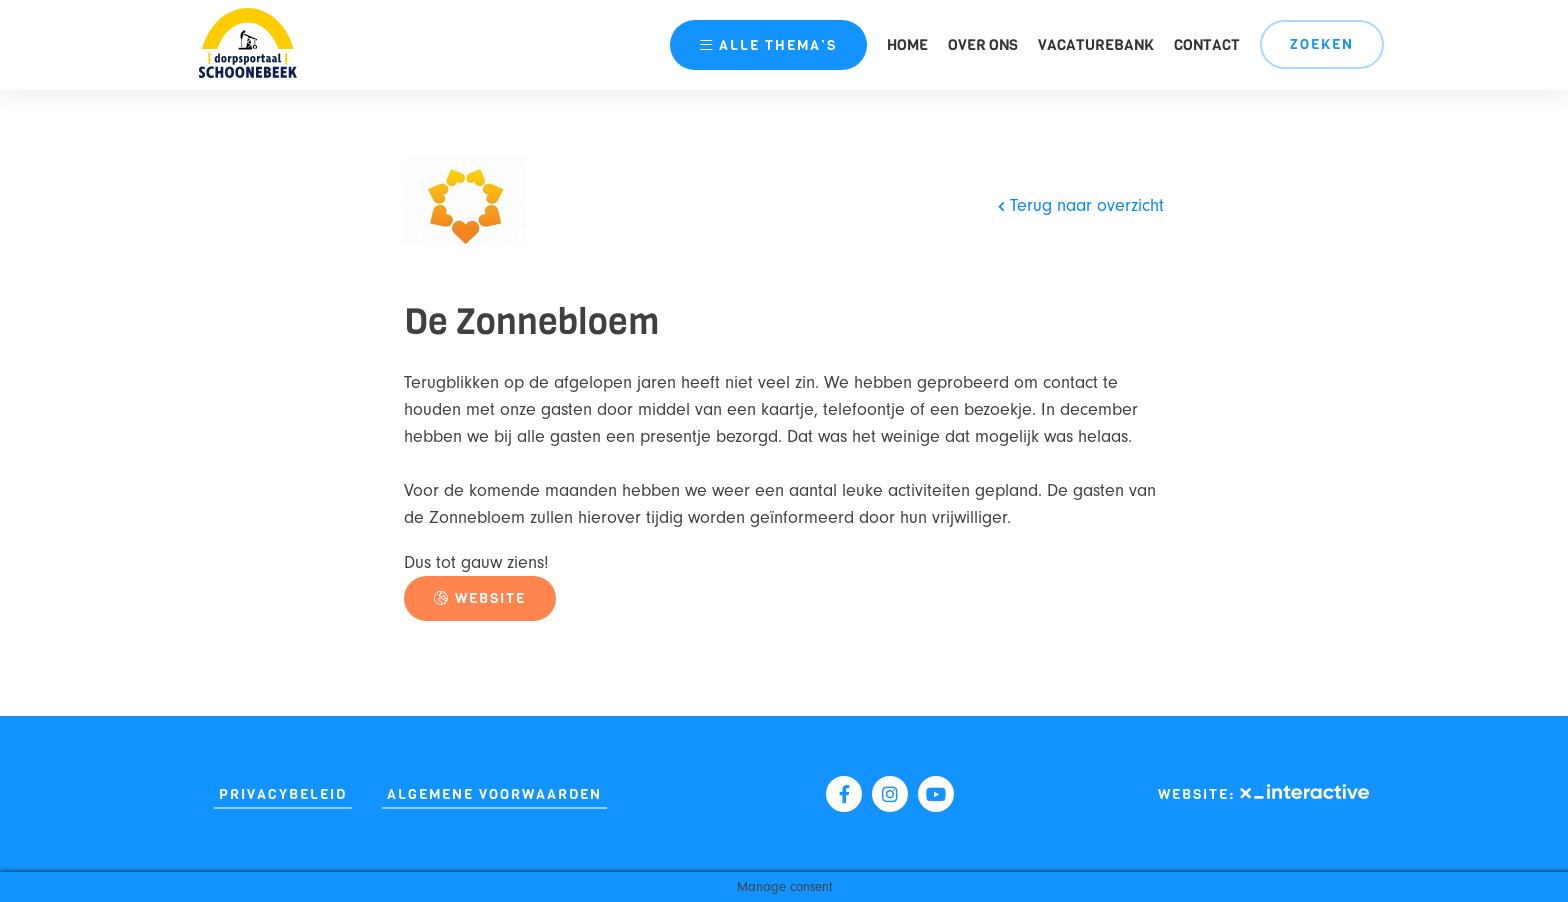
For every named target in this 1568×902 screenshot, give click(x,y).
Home (907, 45)
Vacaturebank (1096, 45)
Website (480, 598)
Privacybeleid (283, 794)
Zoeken (1322, 44)
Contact (1207, 45)
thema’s (768, 45)
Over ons (983, 45)
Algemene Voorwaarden (494, 794)
